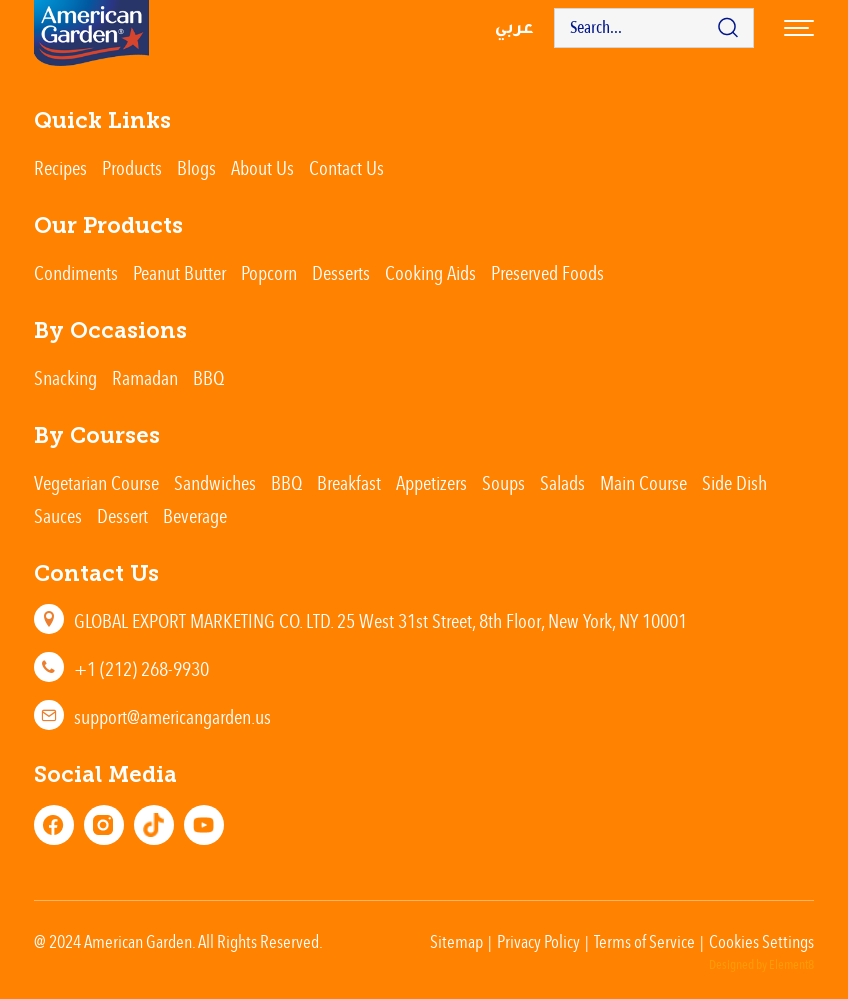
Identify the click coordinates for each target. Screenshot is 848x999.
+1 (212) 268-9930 (141, 668)
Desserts (341, 272)
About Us (262, 167)
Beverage (195, 515)
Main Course (643, 482)
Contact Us (346, 167)
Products (132, 167)
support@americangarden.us (172, 716)
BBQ (208, 377)
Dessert (122, 515)
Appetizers (431, 482)
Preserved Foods (547, 272)
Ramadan (145, 377)
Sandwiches (215, 482)
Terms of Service (644, 941)
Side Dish (734, 482)
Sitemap (456, 941)
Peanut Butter (179, 272)
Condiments (76, 272)
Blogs (196, 167)
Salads (562, 482)
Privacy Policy (538, 941)
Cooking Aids (430, 272)
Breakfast (349, 482)
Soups (503, 482)
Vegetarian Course (96, 482)
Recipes (60, 167)
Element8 (791, 965)
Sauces (58, 515)
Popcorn (269, 272)
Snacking (65, 377)
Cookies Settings (761, 941)
